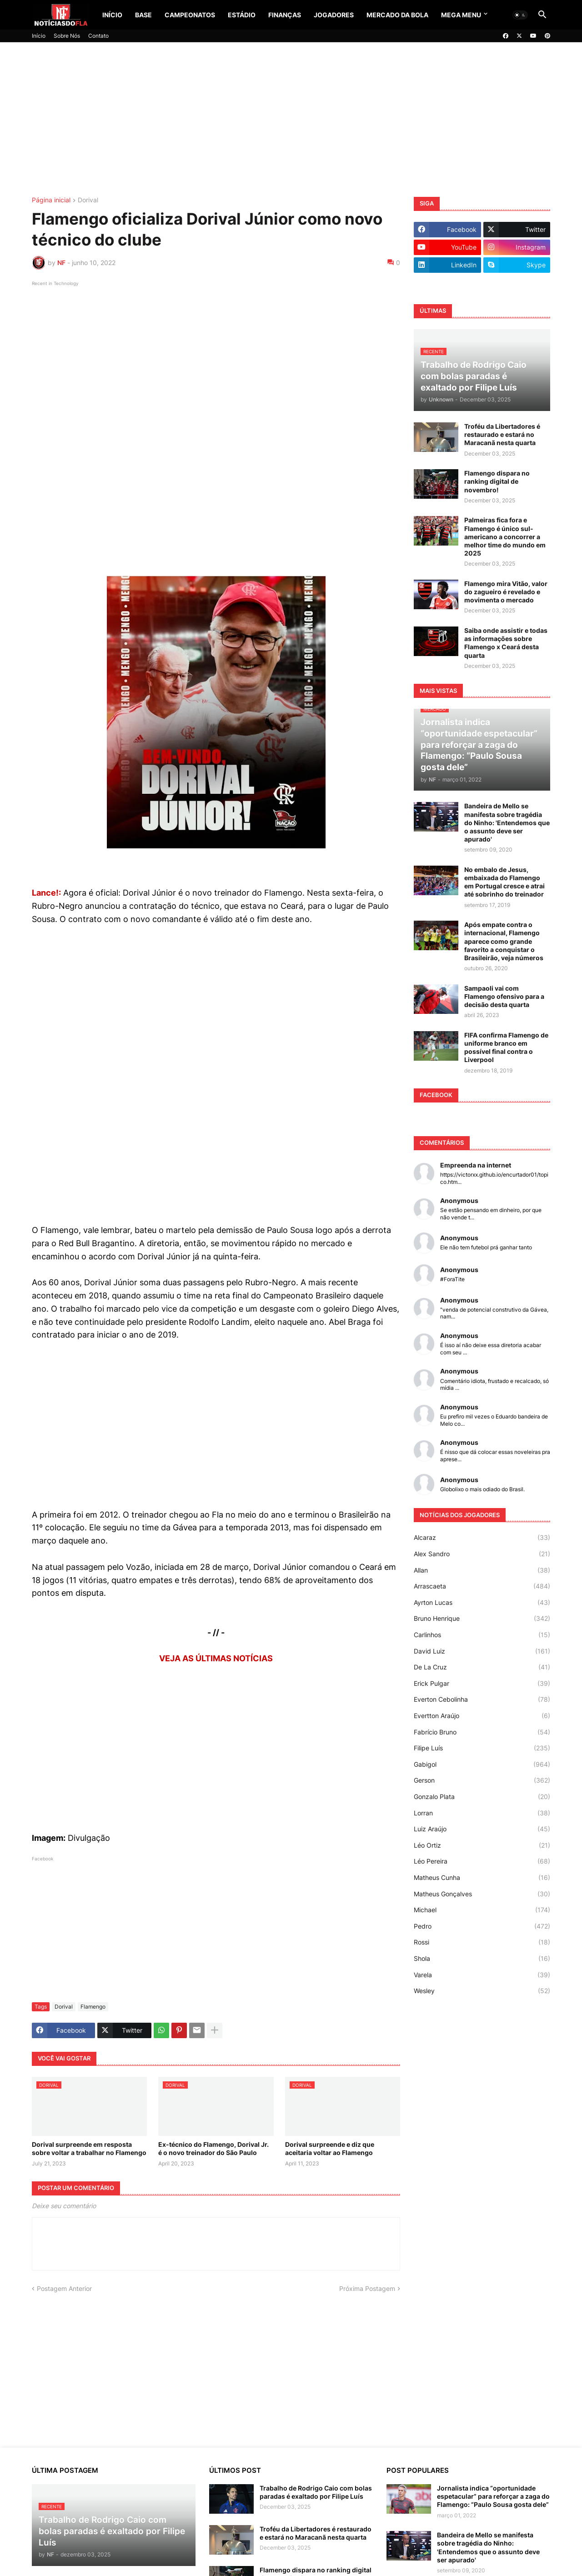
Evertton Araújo (482, 1715)
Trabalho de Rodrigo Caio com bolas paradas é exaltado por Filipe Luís (316, 2492)
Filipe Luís (482, 1748)
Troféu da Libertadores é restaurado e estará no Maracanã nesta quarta (502, 434)
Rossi (482, 1942)
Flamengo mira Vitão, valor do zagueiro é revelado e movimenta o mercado (505, 592)
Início (112, 15)
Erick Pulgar (482, 1683)
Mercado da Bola (397, 15)
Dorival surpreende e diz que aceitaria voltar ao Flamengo (329, 2148)
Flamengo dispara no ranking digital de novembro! (497, 481)
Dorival (88, 200)
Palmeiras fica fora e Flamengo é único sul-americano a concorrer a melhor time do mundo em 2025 (505, 536)
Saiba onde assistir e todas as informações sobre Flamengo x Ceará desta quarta (505, 642)
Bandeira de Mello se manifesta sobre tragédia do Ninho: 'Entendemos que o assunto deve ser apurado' (507, 822)
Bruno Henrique (482, 1618)
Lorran (482, 1813)
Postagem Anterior (64, 2288)
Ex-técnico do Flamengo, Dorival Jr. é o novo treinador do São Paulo (213, 2148)
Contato (98, 35)
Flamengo (92, 2006)
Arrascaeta (482, 1586)
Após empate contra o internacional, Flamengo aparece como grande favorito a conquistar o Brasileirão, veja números (503, 941)
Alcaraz (482, 1537)
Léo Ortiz (482, 1845)
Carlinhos (482, 1634)
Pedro (482, 1926)
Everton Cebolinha (482, 1699)
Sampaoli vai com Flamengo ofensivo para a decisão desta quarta (504, 996)
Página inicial (51, 200)
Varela (482, 1975)
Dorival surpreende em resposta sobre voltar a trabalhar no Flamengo (89, 2148)
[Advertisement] (291, 119)
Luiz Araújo (482, 1829)
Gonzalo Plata (482, 1796)
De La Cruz (482, 1667)
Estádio (242, 15)
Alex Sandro (482, 1554)
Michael (482, 1909)
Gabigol (482, 1764)
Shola (482, 1958)
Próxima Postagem (367, 2288)
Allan (482, 1570)
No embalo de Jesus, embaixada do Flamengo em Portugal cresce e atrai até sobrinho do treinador (504, 882)
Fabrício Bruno (482, 1732)
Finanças (284, 15)
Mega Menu (461, 15)
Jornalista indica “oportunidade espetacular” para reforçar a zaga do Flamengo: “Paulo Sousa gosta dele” (493, 2496)
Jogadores (334, 15)
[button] (520, 15)
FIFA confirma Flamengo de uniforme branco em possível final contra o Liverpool (506, 1047)
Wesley (482, 1990)
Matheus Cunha (482, 1877)
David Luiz (482, 1651)
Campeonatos (190, 15)
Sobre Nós (67, 35)
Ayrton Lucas (482, 1602)
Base (143, 15)
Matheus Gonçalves (482, 1894)
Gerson (482, 1780)
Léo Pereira (482, 1861)
